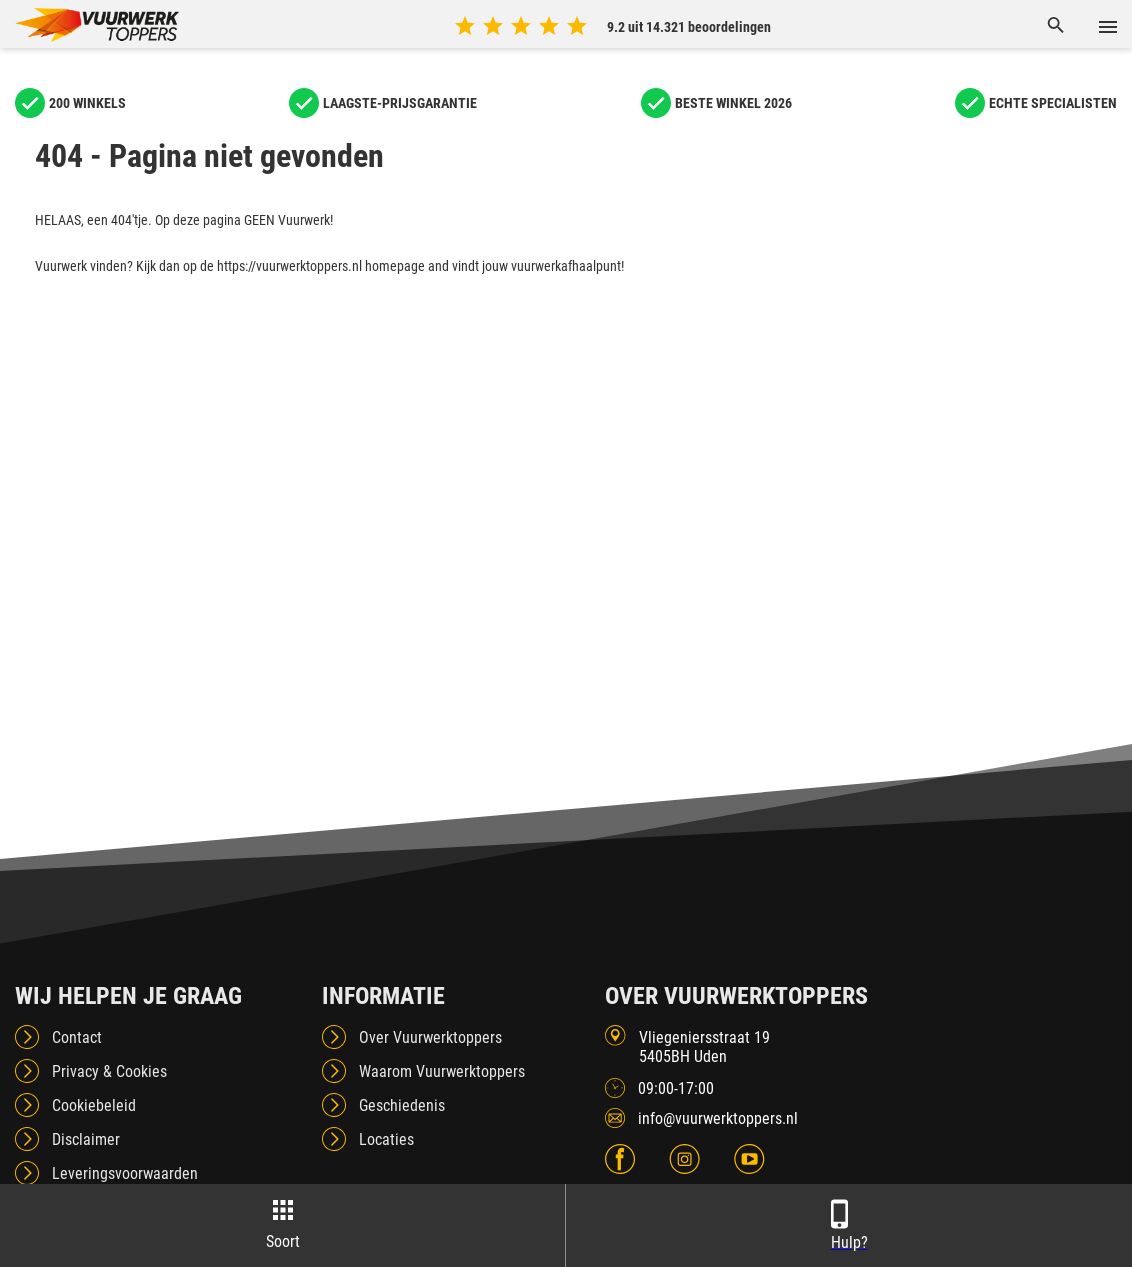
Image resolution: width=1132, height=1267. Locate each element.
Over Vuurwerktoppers (430, 1037)
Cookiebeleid (94, 1105)
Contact (77, 1037)
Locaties (386, 1139)
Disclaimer (86, 1139)
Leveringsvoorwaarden (125, 1173)
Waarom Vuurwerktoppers (442, 1071)
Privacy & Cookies (109, 1071)
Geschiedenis (402, 1105)
